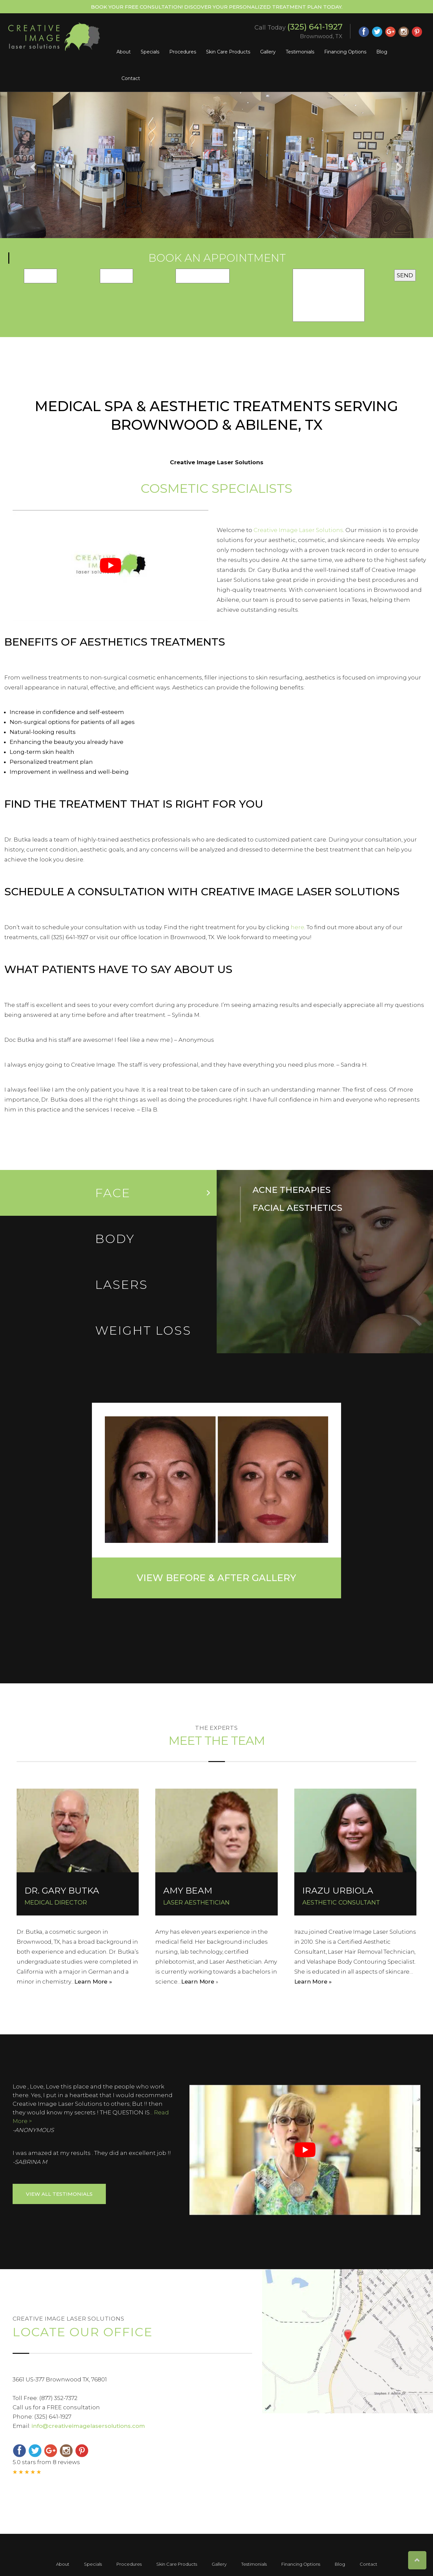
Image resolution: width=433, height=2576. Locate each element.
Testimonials (300, 52)
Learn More (197, 1981)
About (123, 52)
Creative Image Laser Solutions (298, 530)
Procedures (182, 52)
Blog (381, 52)
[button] (32, 165)
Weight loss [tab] (143, 1330)
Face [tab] (113, 1193)
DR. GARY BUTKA (62, 1890)
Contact (130, 78)
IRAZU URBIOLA (337, 1890)
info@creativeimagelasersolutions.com (88, 2426)
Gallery (268, 52)
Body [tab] (115, 1238)
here (297, 927)
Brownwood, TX (321, 36)
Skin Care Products (228, 52)
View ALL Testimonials (59, 2194)
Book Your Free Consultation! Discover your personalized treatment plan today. (216, 7)
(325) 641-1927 (314, 27)
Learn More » (93, 1981)
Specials (150, 52)
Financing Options (345, 52)
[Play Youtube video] (110, 565)
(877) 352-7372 (58, 2398)
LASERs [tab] (121, 1284)
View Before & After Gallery (216, 1577)
